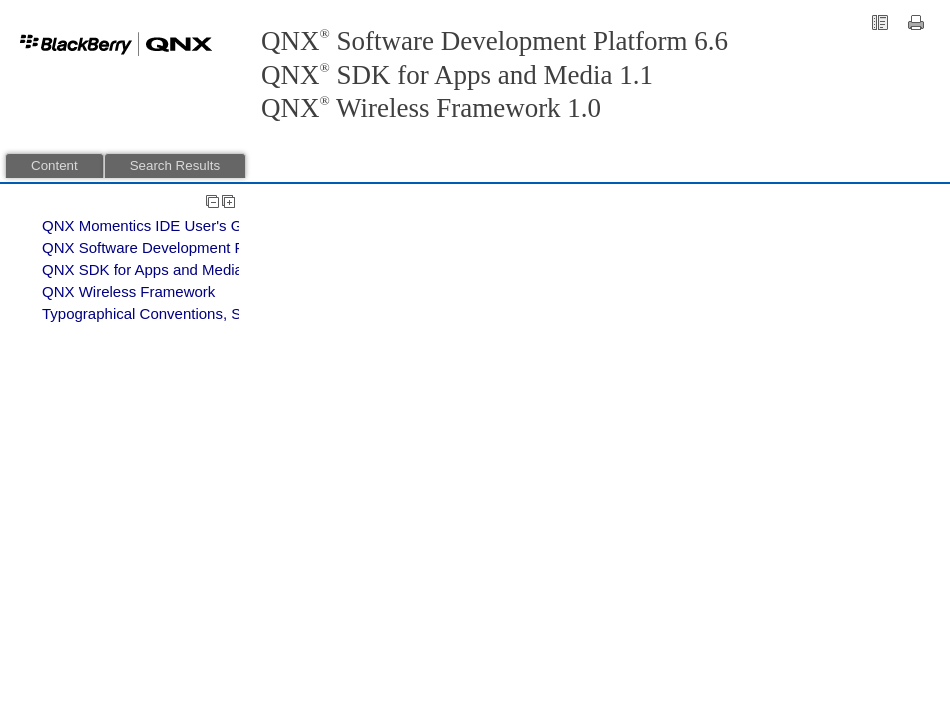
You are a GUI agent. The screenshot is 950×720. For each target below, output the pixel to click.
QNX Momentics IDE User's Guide (156, 225)
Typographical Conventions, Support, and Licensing (213, 313)
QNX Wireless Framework (128, 291)
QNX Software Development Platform (166, 247)
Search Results (175, 165)
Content (54, 165)
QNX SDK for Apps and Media (142, 269)
